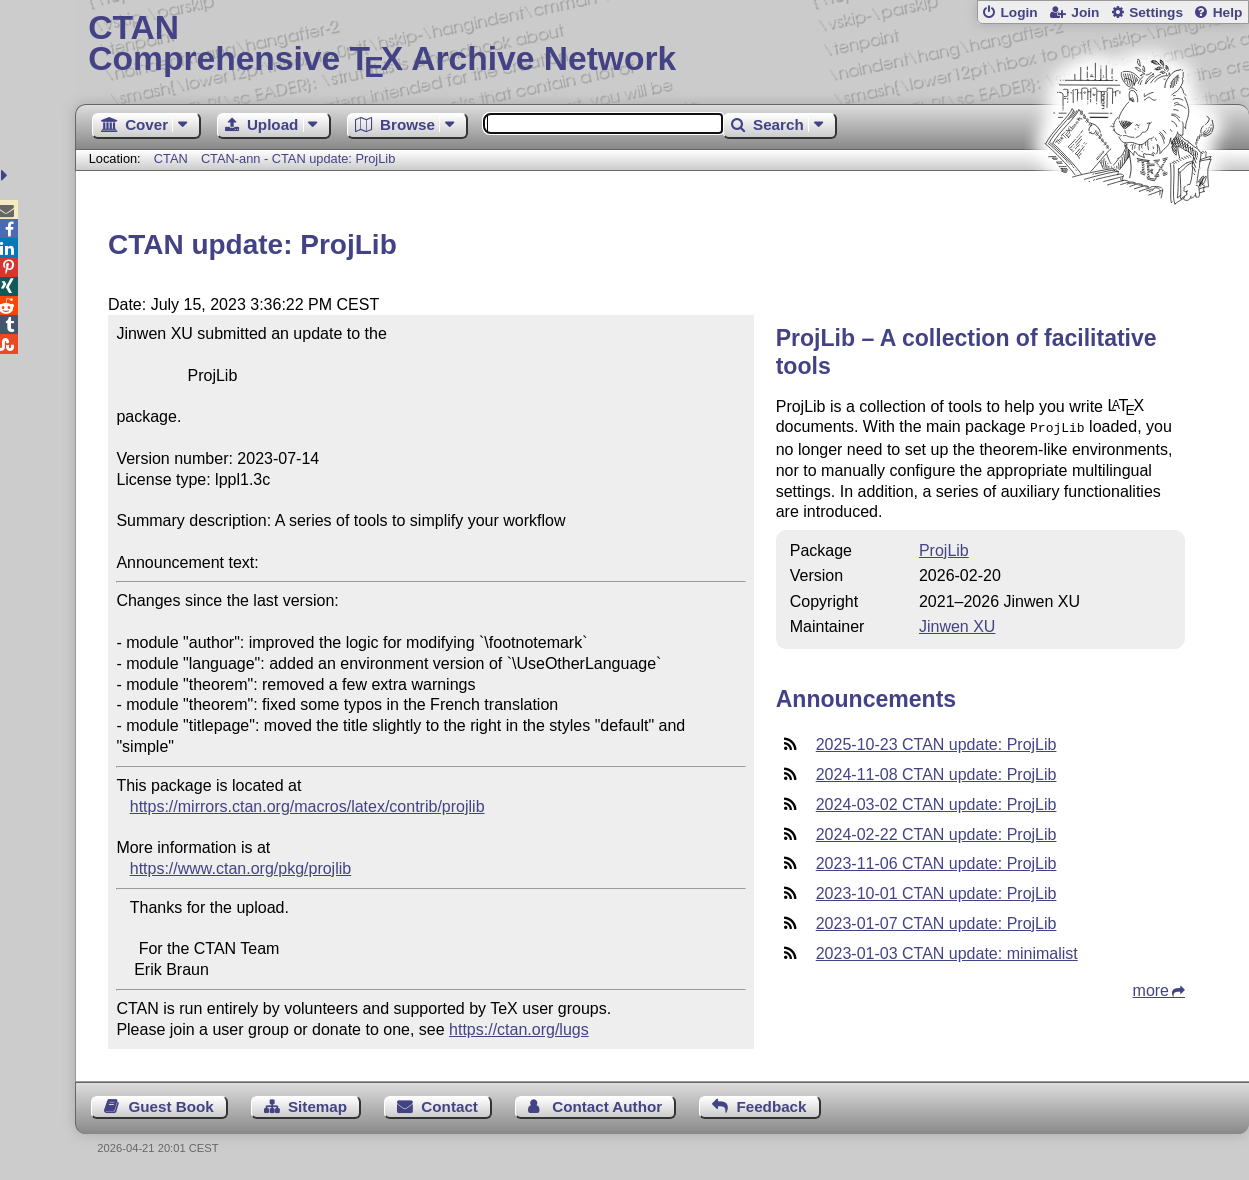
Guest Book (170, 1106)
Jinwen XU (957, 624)
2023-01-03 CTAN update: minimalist (947, 951)
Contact (449, 1106)
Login (1018, 12)
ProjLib (944, 548)
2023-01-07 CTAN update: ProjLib (936, 921)
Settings (1156, 12)
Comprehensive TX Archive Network (661, 45)
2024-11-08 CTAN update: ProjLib (936, 772)
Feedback (771, 1106)
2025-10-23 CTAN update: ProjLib (936, 742)
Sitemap (317, 1106)
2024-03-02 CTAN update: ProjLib (936, 802)
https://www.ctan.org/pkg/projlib (240, 868)
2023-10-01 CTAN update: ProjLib (936, 891)
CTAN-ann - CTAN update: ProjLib (298, 158)
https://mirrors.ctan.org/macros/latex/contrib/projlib (307, 806)
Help (1228, 12)
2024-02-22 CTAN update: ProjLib (936, 832)
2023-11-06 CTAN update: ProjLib (936, 861)
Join (1085, 12)
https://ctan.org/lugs (519, 1029)
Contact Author (607, 1106)
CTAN (171, 158)
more (1151, 988)
